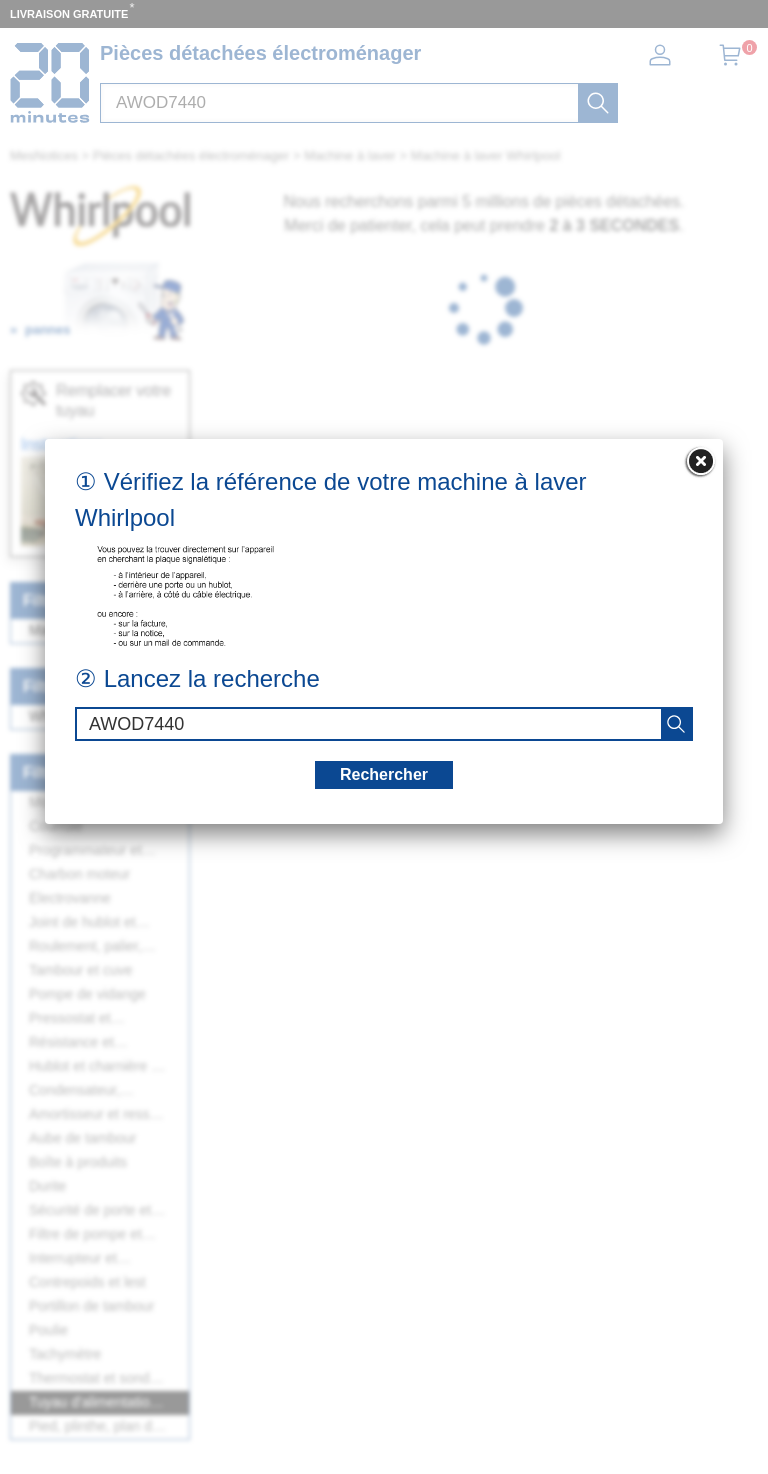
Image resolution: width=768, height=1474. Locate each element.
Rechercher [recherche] (384, 774)
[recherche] (676, 724)
